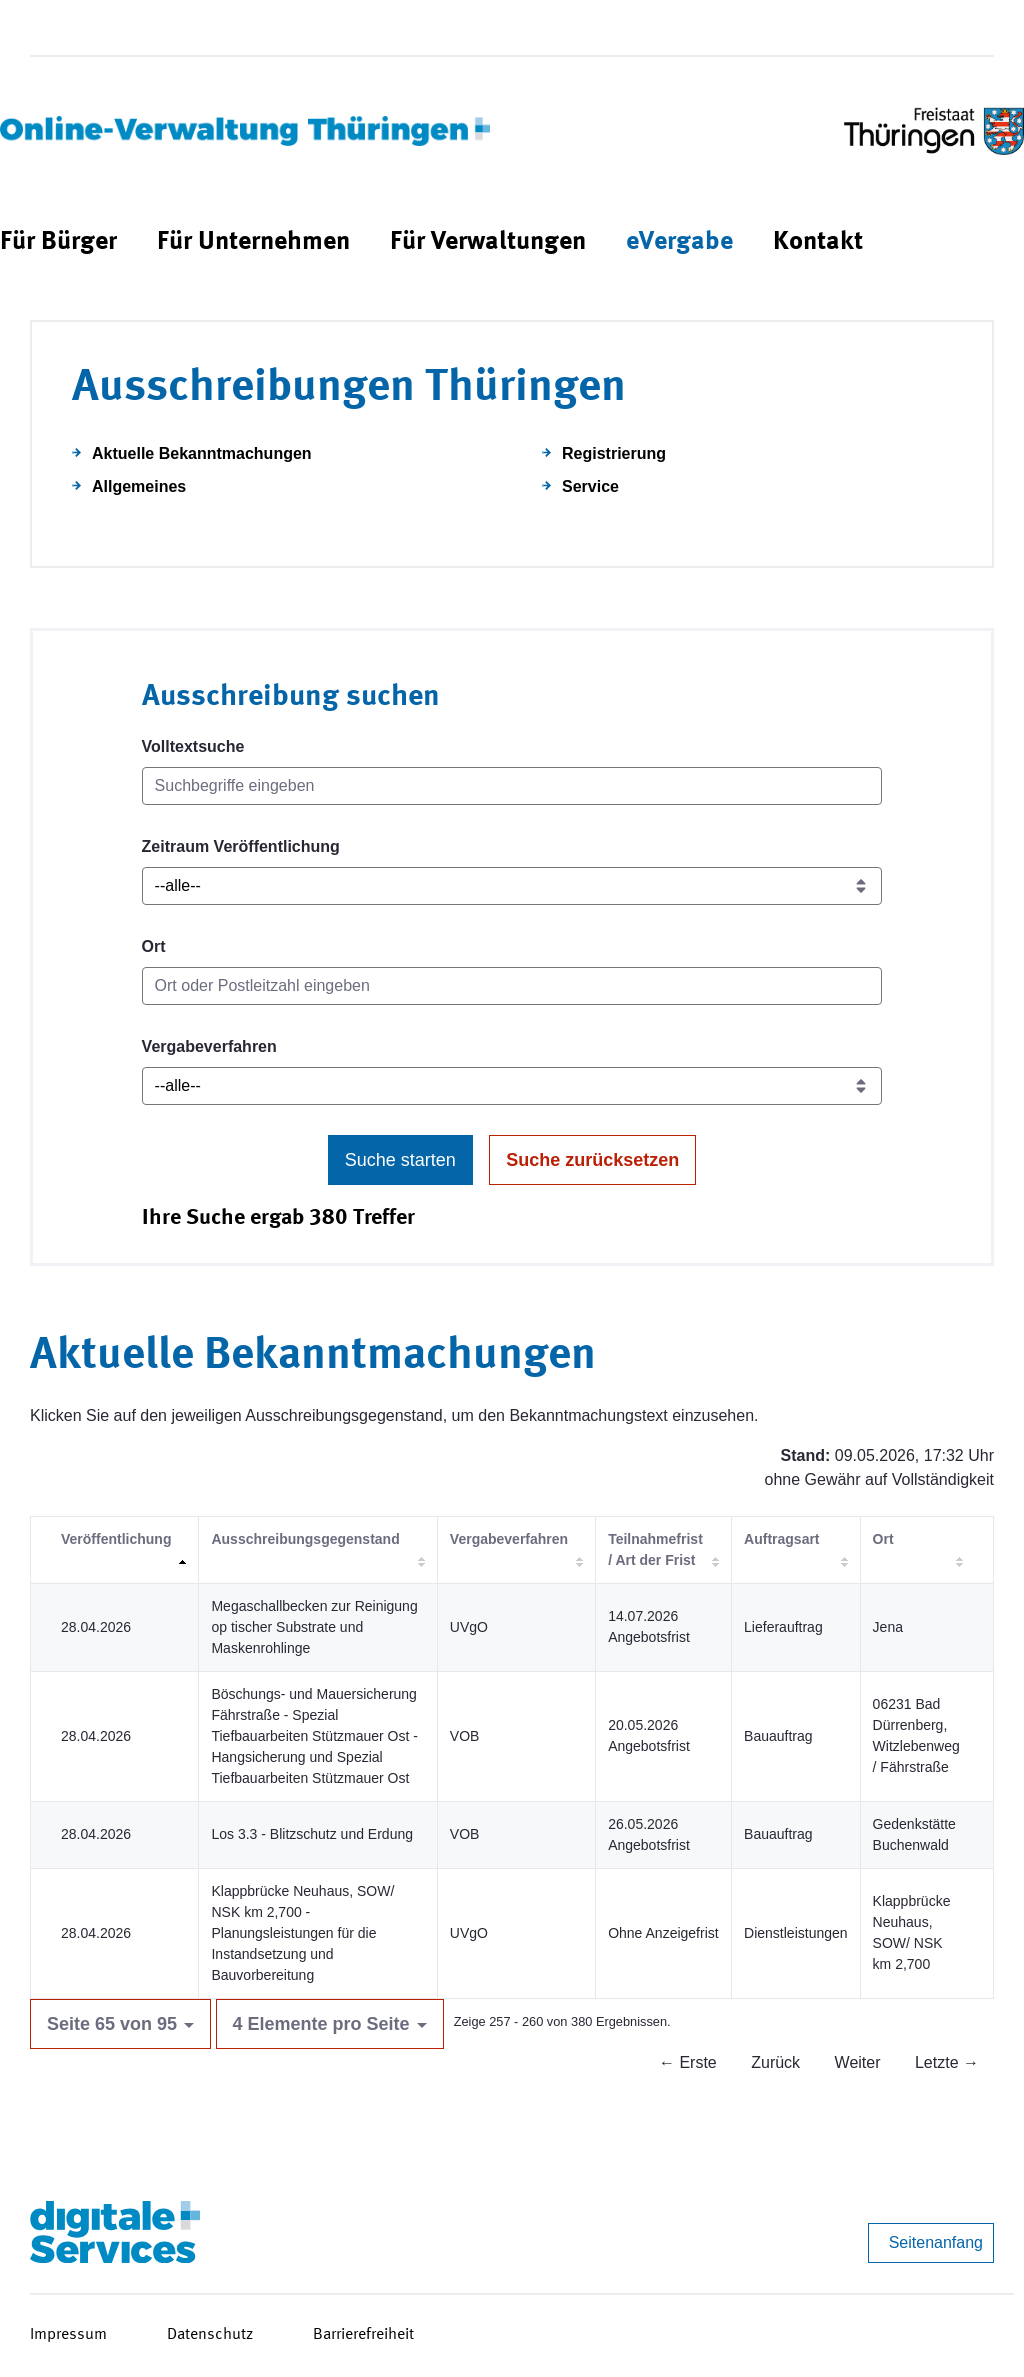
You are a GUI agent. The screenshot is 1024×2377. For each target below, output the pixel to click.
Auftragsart (781, 1539)
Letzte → (947, 2062)
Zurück (775, 2062)
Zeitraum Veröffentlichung (241, 846)
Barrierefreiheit (363, 2335)
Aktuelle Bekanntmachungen (202, 453)
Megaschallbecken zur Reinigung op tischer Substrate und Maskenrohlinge (314, 1627)
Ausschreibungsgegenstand (305, 1539)
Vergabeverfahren (209, 1046)
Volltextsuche (193, 746)
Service (590, 486)
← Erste (688, 2062)
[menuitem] (58, 242)
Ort (154, 946)
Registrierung (614, 453)
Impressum (68, 2335)
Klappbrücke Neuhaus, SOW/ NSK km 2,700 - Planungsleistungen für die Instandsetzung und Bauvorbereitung (302, 1933)
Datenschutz (210, 2335)
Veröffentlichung (116, 1539)
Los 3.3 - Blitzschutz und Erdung (312, 1834)
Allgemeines (139, 486)
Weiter (858, 2062)
